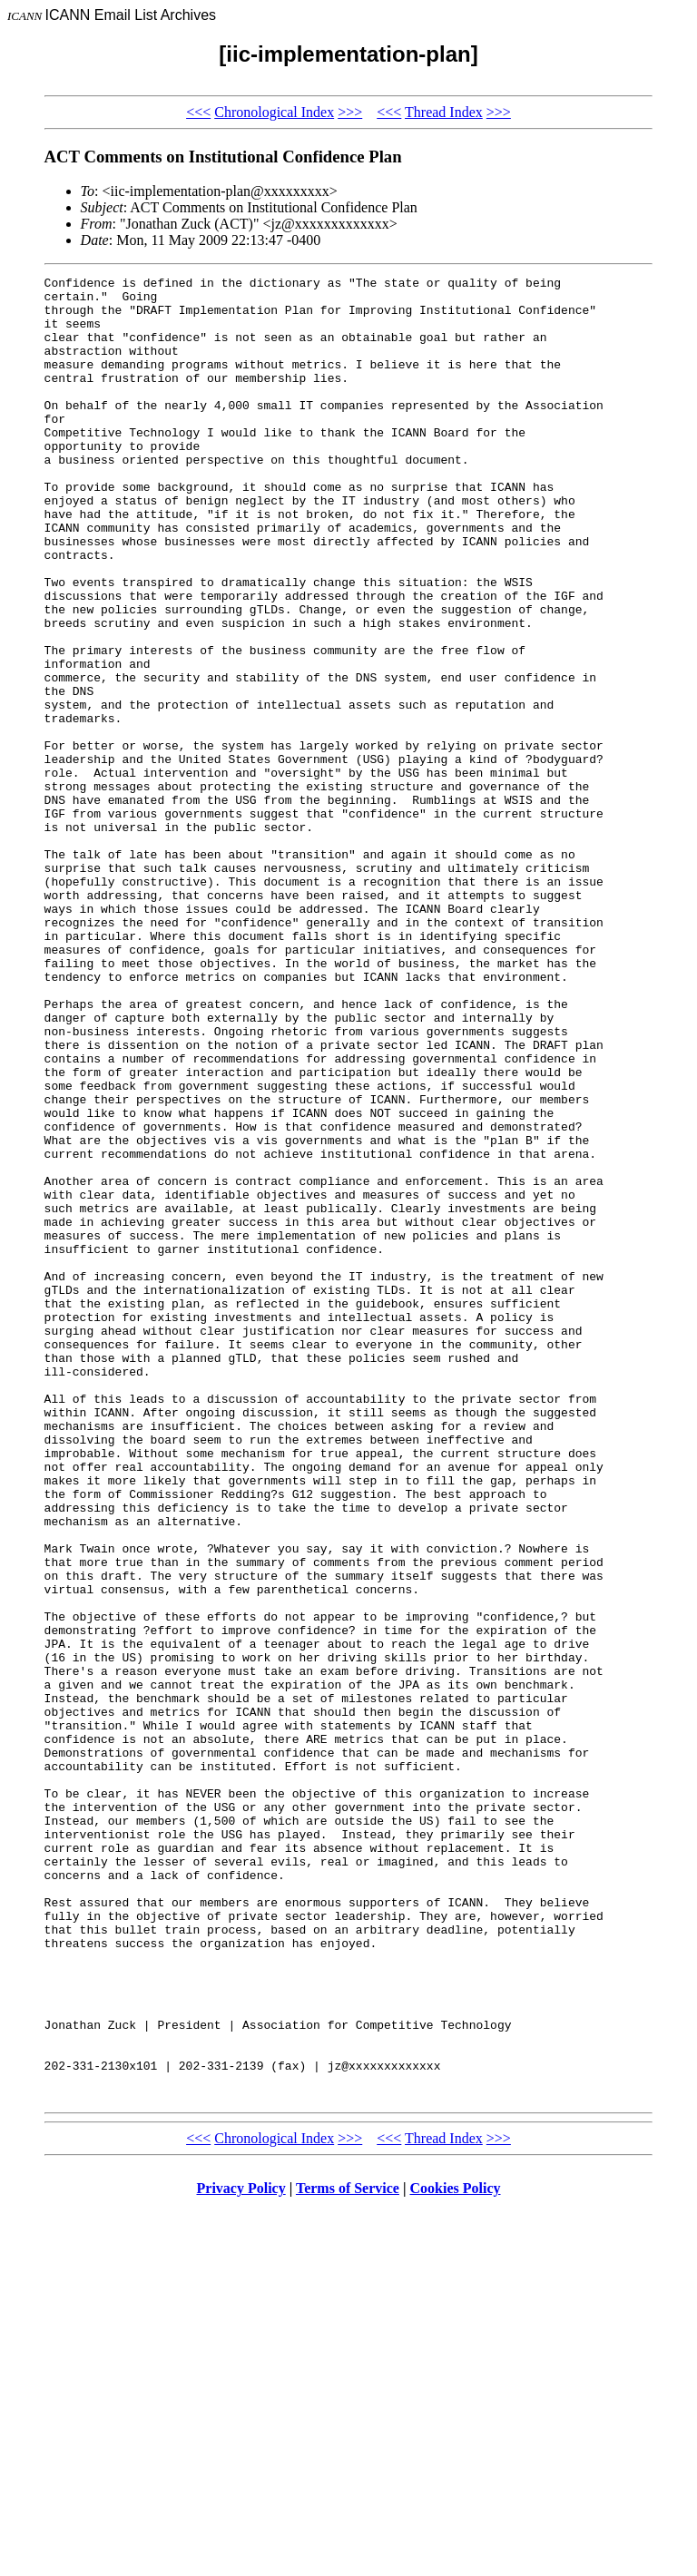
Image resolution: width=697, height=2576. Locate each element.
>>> (350, 112)
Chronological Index (274, 112)
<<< (198, 112)
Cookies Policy (455, 2553)
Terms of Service (347, 2553)
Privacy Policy (241, 2553)
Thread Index (444, 112)
